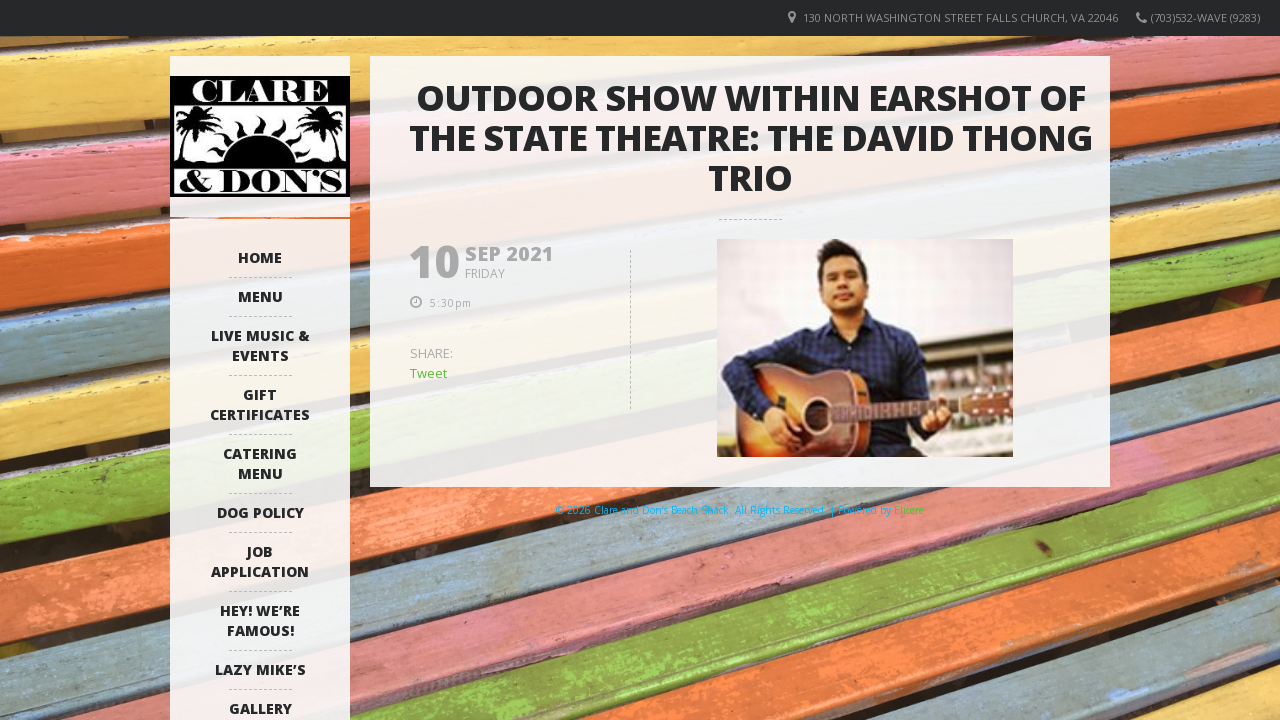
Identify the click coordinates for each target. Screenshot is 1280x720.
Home (260, 257)
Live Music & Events (260, 345)
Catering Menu (260, 463)
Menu (260, 296)
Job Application (260, 561)
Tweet (428, 373)
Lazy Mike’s (260, 669)
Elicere (909, 510)
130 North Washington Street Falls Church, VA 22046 (960, 17)
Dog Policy (260, 512)
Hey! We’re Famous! (260, 620)
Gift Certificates (260, 404)
